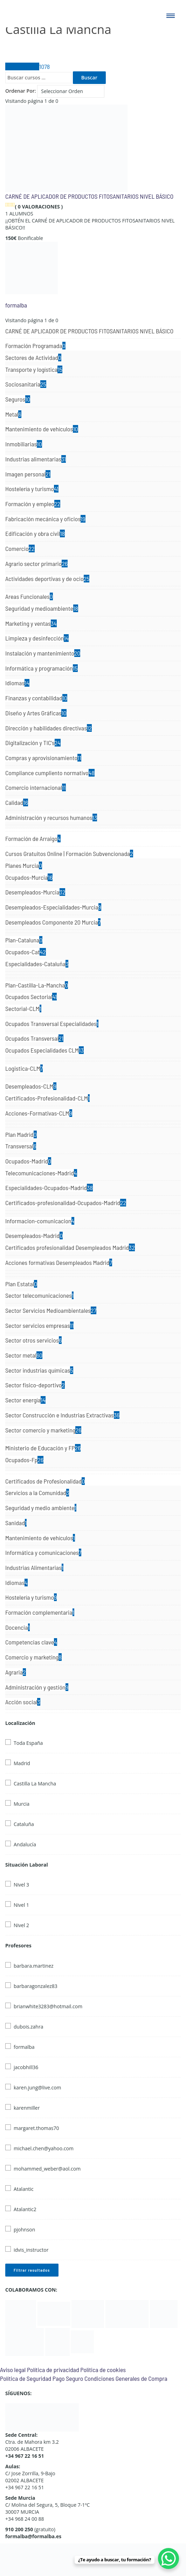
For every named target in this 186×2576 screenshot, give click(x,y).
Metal (13, 414)
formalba (16, 305)
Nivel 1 (21, 1905)
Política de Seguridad (25, 2378)
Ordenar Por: (20, 90)
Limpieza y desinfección (37, 638)
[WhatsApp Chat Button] (168, 2558)
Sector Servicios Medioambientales (50, 1310)
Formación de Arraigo (33, 838)
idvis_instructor (31, 2249)
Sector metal (23, 1355)
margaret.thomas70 (36, 2128)
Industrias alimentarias (35, 459)
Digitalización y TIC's (33, 742)
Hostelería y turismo (31, 489)
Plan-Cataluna (23, 940)
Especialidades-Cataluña (36, 964)
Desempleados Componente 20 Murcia (53, 922)
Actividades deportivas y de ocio (47, 578)
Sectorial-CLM (23, 1008)
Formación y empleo (32, 504)
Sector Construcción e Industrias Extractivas (62, 1415)
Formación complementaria (39, 1612)
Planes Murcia (23, 865)
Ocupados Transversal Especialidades (51, 1023)
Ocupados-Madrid (28, 1161)
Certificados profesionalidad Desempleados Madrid (70, 1247)
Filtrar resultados (32, 2269)
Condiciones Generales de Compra (125, 2378)
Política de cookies (103, 2369)
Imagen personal (27, 474)
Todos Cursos (27, 66)
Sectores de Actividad (33, 357)
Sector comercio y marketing (43, 1430)
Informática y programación (41, 668)
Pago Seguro (68, 2378)
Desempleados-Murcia (35, 892)
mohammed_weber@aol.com (47, 2168)
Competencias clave (31, 1642)
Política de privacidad (53, 2369)
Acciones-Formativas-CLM (38, 1113)
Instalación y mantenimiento (42, 653)
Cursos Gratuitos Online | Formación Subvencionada (69, 853)
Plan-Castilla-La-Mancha (36, 985)
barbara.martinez (34, 1965)
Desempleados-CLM (30, 1086)
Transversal (20, 1146)
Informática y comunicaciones (43, 1552)
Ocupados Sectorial (31, 996)
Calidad (16, 802)
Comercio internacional (35, 787)
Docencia (17, 1627)
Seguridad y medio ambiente (40, 1508)
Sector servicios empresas (39, 1325)
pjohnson (24, 2229)
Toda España (28, 1743)
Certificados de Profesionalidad (45, 1481)
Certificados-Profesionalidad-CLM (47, 1098)
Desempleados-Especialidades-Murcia (53, 907)
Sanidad (16, 1523)
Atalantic (24, 2189)
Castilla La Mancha (35, 1783)
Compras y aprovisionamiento (43, 758)
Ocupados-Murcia (29, 877)
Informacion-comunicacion (39, 1221)
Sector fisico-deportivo (35, 1385)
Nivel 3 (21, 1884)
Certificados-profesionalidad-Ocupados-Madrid (65, 1202)
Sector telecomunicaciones (39, 1295)
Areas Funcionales (29, 596)
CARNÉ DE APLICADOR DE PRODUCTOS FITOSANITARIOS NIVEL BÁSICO (89, 196)
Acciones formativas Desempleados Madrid (58, 1262)
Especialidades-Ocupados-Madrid (49, 1187)
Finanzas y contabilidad (36, 698)
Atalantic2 (25, 2209)
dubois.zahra (28, 2026)
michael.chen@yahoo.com (44, 2148)
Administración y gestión (36, 1687)
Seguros (17, 399)
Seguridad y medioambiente (41, 608)
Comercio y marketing (33, 1657)
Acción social (22, 1702)
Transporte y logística (33, 369)
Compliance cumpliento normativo (50, 773)
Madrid (22, 1763)
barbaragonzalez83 (35, 1986)
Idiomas (17, 683)
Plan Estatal (21, 1284)
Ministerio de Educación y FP (43, 1448)
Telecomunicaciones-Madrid (41, 1173)
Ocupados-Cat (25, 952)
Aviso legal (13, 2369)
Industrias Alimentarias (34, 1567)
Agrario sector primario (36, 563)
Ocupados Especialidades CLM (44, 1050)
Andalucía (25, 1844)
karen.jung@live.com (37, 2087)
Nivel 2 (21, 1925)
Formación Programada (35, 345)
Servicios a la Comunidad (37, 1492)
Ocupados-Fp (24, 1460)
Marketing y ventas (31, 623)
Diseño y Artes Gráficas (36, 713)
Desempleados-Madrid (34, 1235)
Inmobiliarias (23, 444)
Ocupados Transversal (34, 1038)
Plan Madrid (21, 1134)
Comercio (20, 548)
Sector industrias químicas (39, 1370)
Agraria (15, 1672)
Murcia (21, 1803)
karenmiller (27, 2107)
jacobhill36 (26, 2067)
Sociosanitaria (25, 384)
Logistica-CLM (24, 1068)
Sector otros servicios (33, 1340)
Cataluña (24, 1824)
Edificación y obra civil (35, 533)
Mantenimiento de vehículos (41, 429)
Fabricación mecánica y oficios (45, 519)
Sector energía (25, 1400)
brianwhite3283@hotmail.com (48, 2006)
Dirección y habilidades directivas (48, 728)
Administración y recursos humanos (51, 817)
